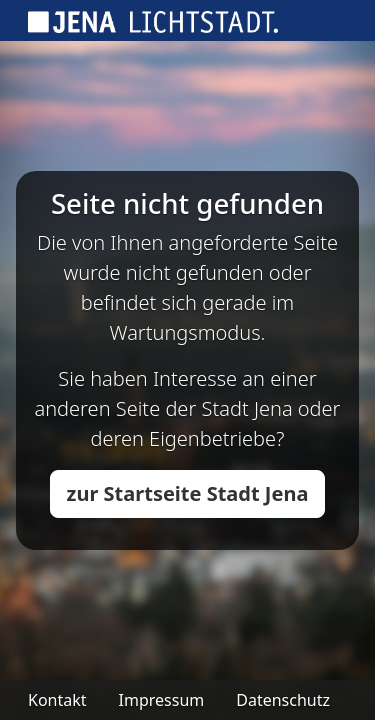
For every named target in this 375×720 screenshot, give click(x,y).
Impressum (162, 700)
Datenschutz (283, 700)
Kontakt (57, 700)
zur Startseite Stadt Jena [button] (188, 493)
